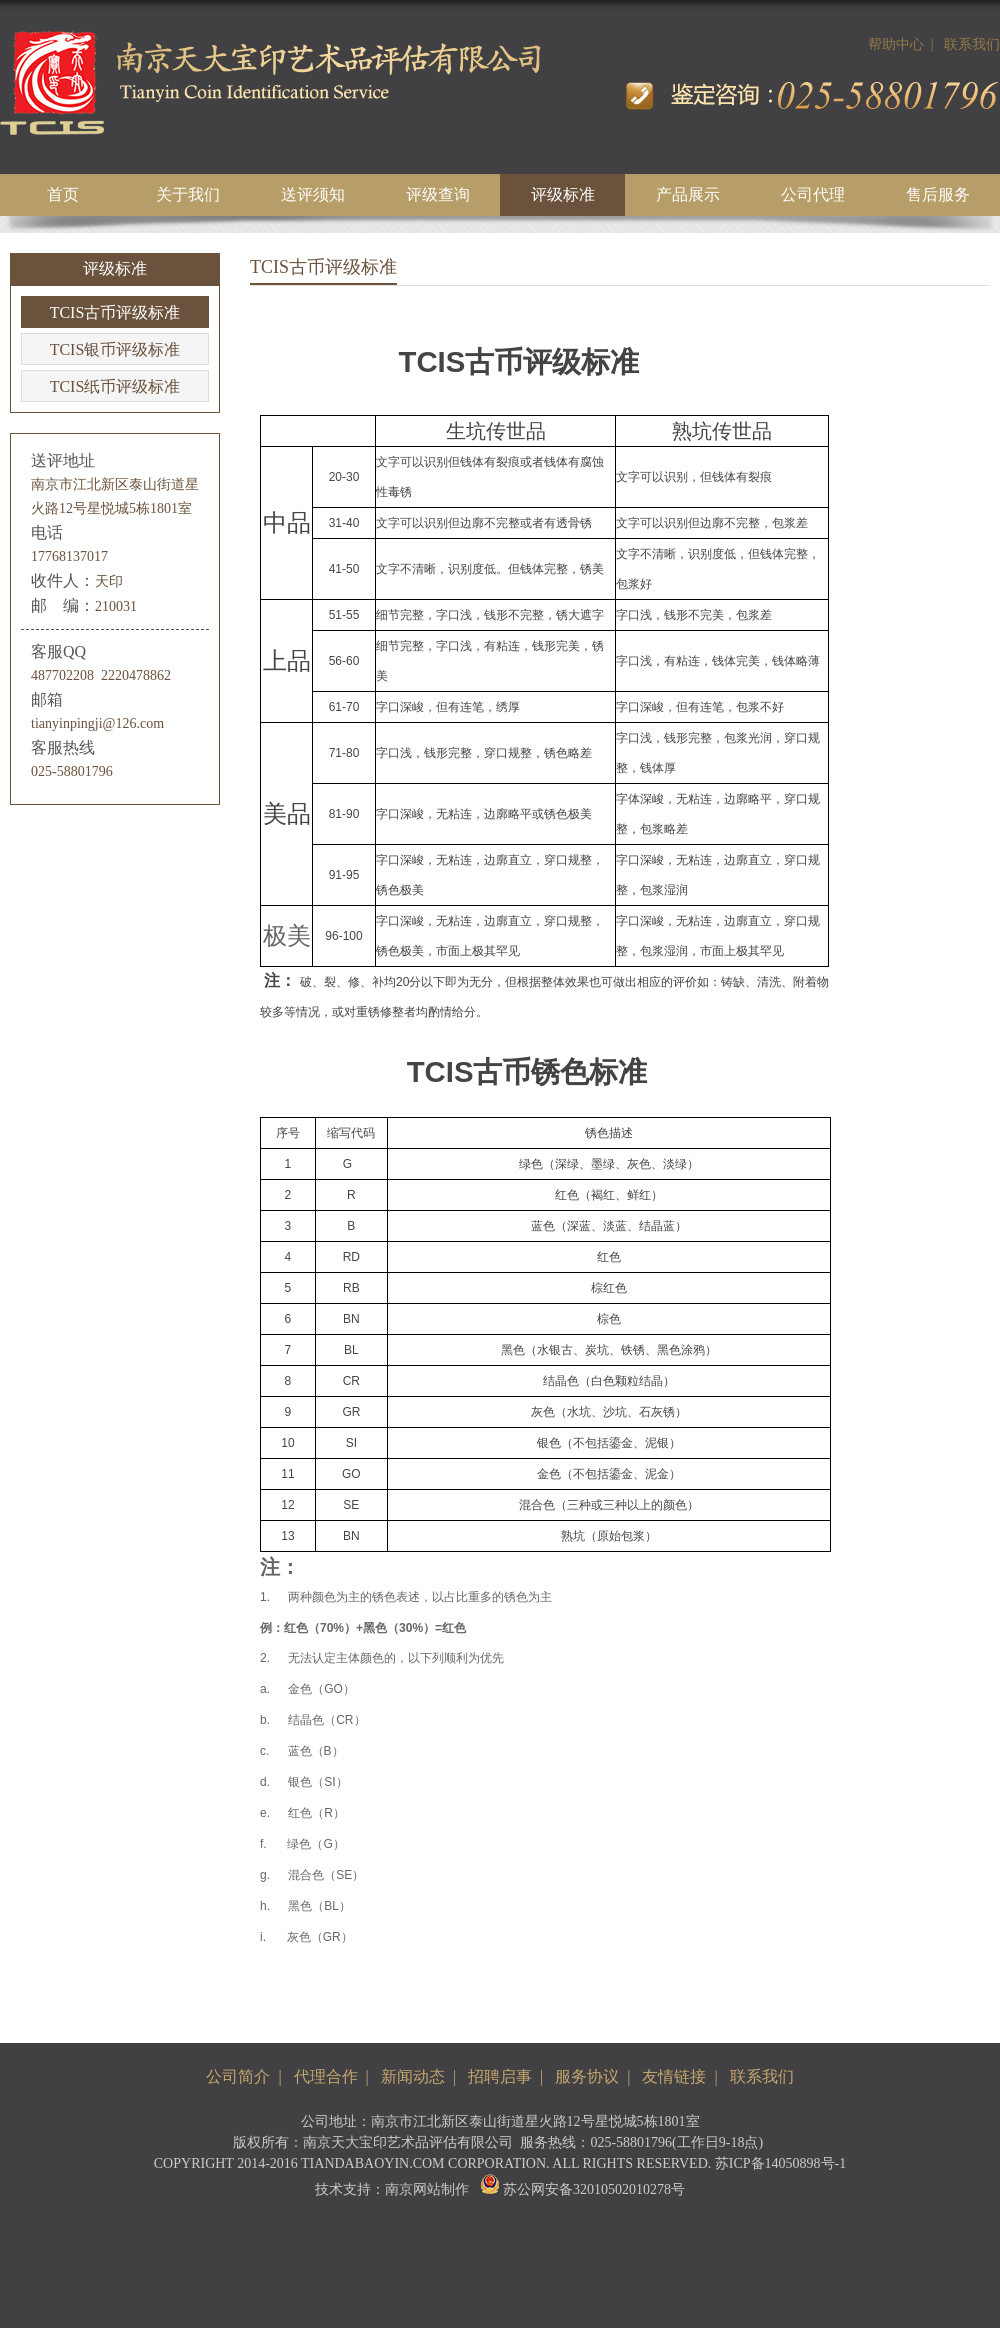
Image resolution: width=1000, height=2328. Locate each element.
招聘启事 (500, 2076)
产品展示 (688, 194)
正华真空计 (463, 2245)
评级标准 (563, 194)
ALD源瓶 (777, 2245)
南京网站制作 (427, 2189)
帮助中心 (896, 44)
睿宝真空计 (390, 2245)
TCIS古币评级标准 (115, 312)
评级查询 (438, 194)
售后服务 (938, 194)
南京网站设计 (630, 2245)
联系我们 (972, 44)
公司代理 (813, 194)
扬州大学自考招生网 (930, 2245)
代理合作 (326, 2076)
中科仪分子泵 (237, 2245)
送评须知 (313, 194)
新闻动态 (413, 2076)
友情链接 (674, 2076)
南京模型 (836, 2245)
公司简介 (238, 2076)
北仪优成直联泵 (143, 2245)
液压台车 (500, 2273)
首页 (63, 194)
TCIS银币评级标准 (115, 349)
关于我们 (188, 194)
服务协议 (587, 2076)
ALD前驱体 (710, 2245)
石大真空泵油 (49, 2245)
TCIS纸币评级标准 (115, 386)
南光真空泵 (317, 2245)
